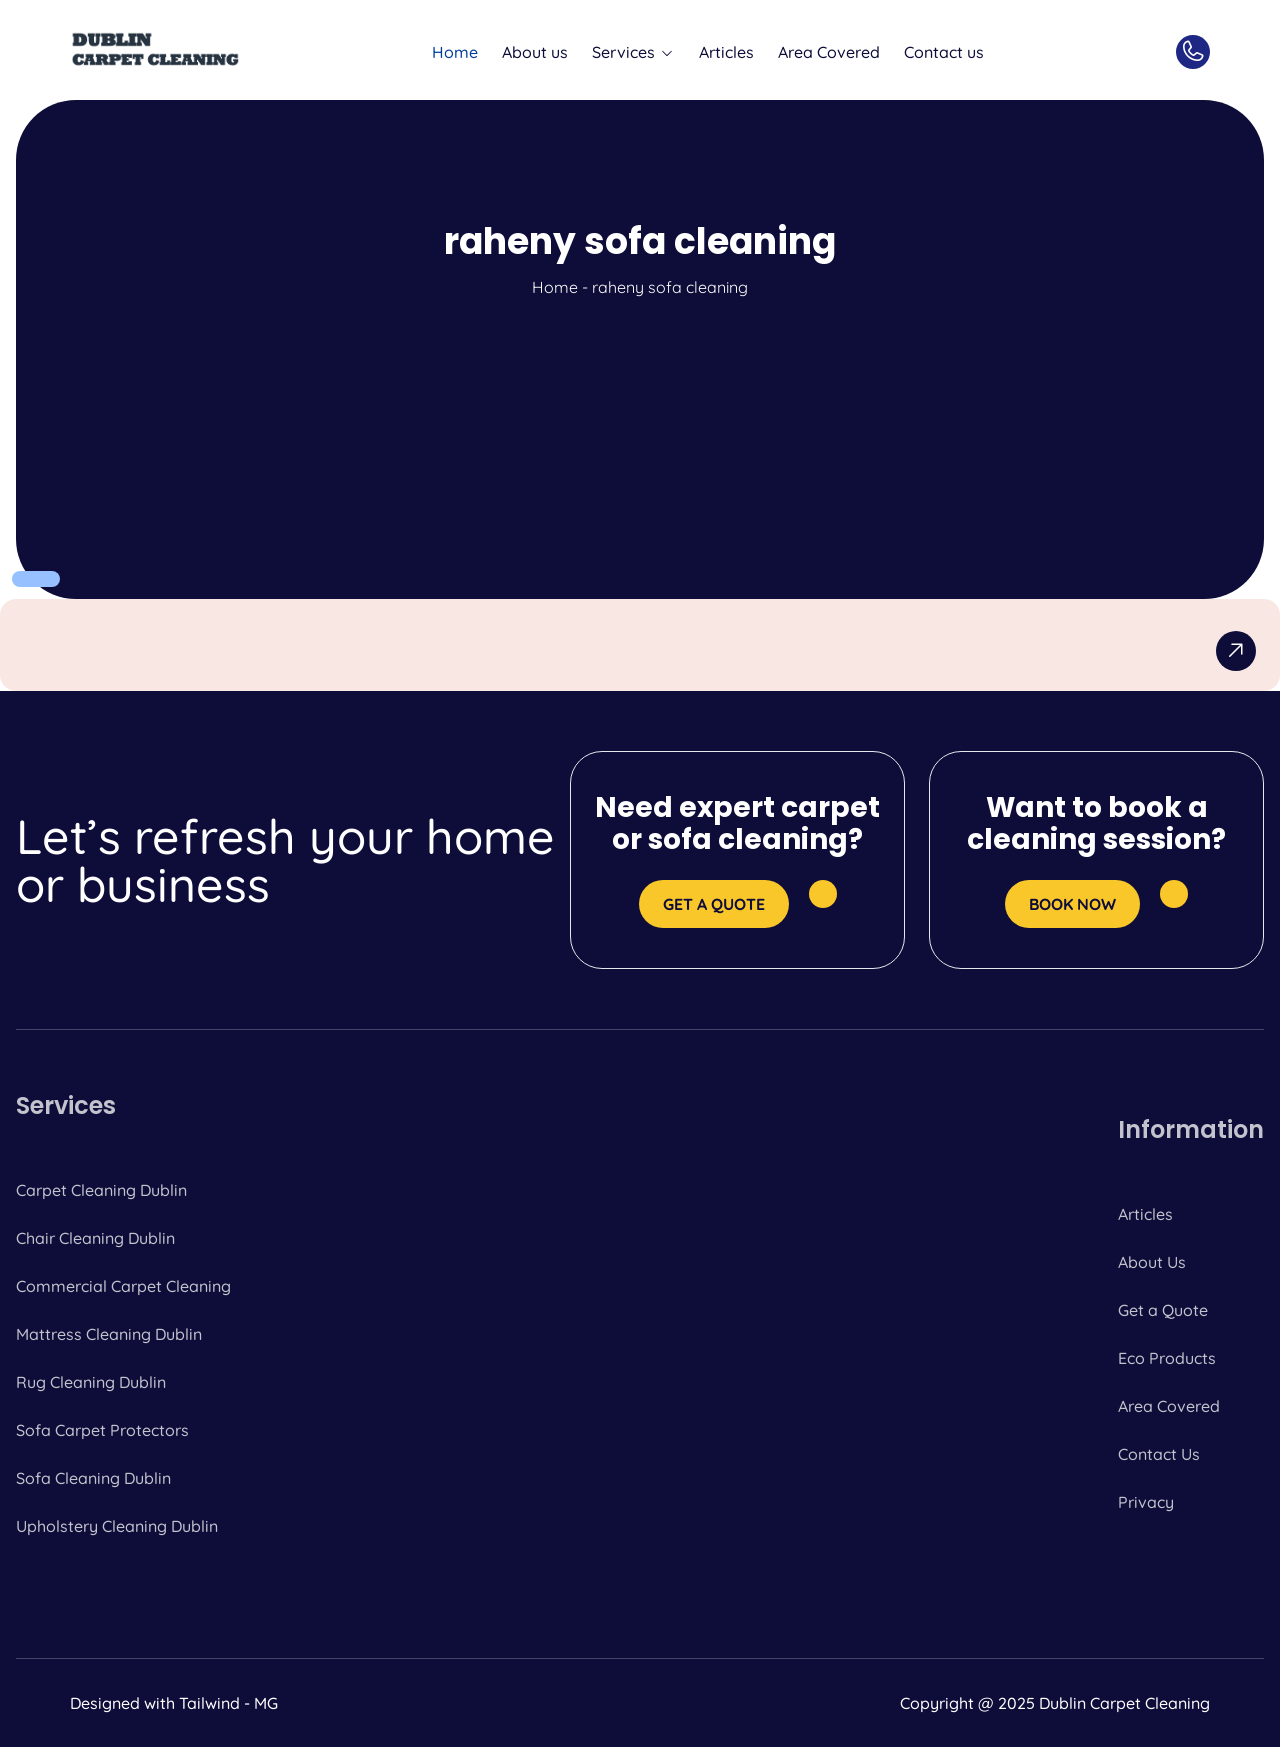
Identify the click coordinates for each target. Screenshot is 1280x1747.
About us (535, 52)
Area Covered (829, 52)
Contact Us (1159, 1454)
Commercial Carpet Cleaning (123, 1286)
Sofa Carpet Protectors (102, 1430)
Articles (726, 52)
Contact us (944, 52)
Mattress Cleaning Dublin (109, 1334)
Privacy (1146, 1502)
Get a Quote (1163, 1310)
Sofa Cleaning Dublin (93, 1478)
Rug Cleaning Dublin (91, 1382)
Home (455, 52)
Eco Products (1167, 1358)
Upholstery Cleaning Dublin (117, 1526)
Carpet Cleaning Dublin (101, 1190)
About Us (1152, 1262)
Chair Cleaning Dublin (95, 1238)
